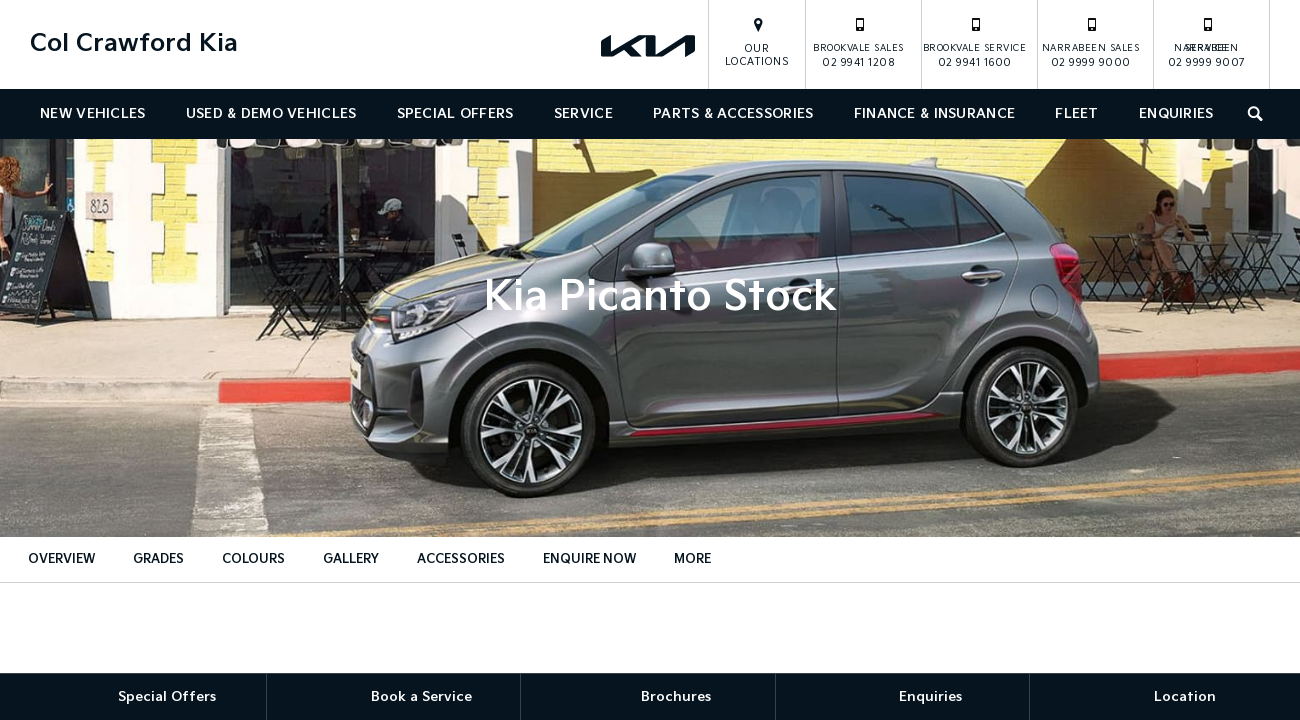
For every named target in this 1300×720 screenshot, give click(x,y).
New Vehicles (92, 114)
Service (583, 114)
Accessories (461, 559)
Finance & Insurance (934, 114)
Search (1250, 111)
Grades (158, 559)
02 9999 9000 (1091, 42)
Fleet (1076, 114)
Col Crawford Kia (134, 43)
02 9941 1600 (975, 42)
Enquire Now (589, 559)
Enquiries (1176, 114)
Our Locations (757, 55)
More (692, 559)
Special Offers (455, 114)
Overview (61, 559)
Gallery (351, 559)
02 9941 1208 (858, 42)
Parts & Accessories (733, 114)
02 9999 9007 (1207, 42)
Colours (253, 559)
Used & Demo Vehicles (271, 114)
